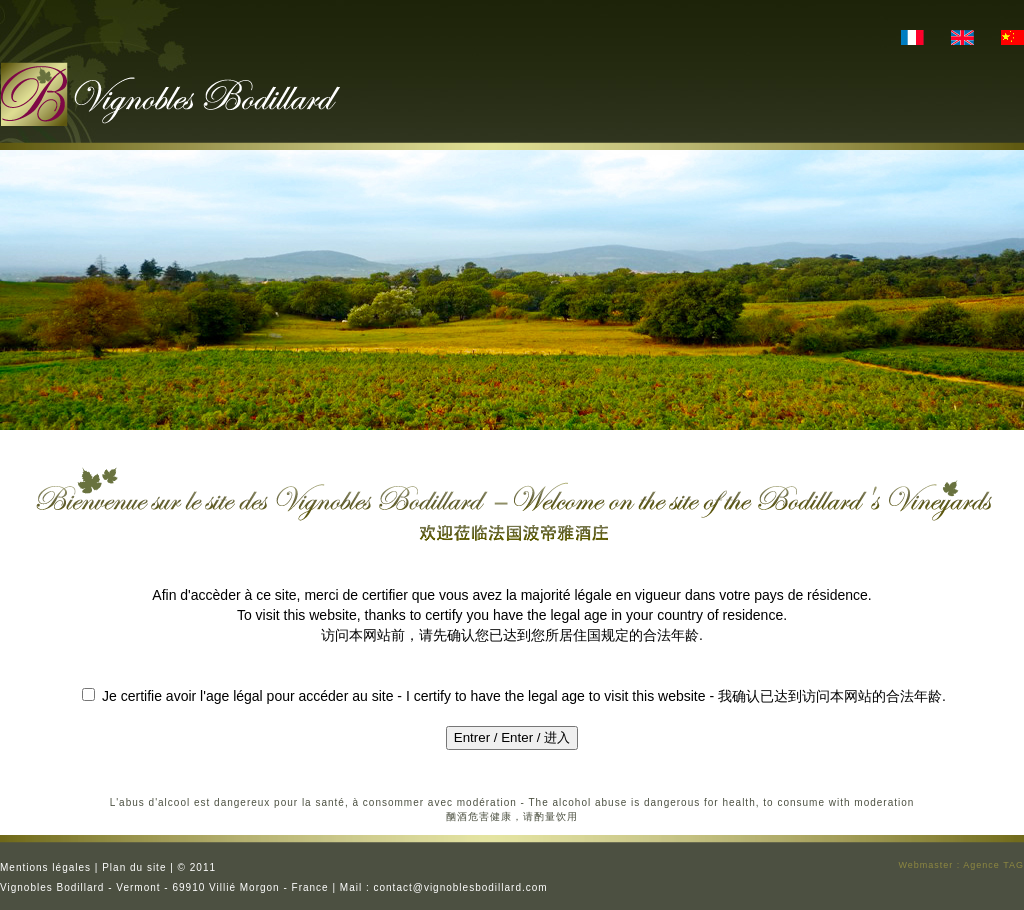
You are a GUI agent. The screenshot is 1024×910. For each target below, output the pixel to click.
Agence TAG (993, 865)
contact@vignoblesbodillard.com (461, 887)
